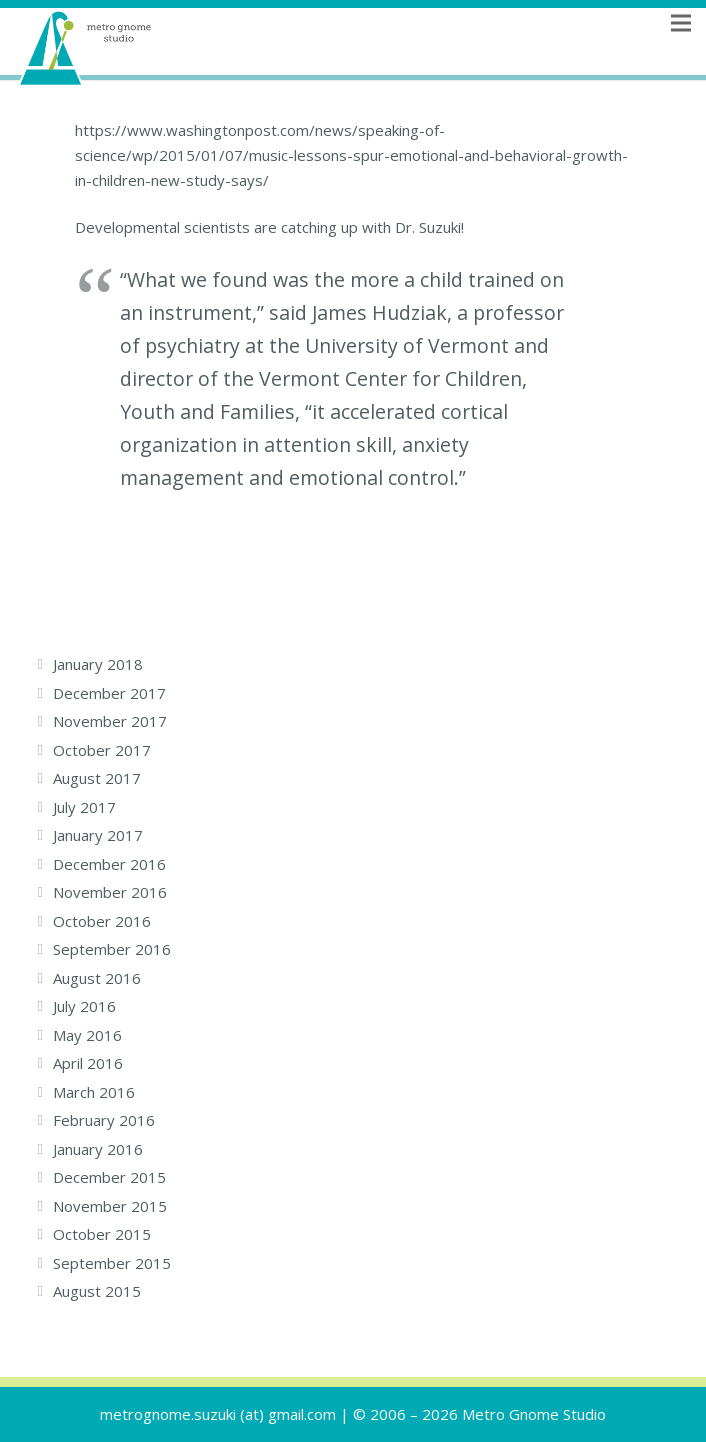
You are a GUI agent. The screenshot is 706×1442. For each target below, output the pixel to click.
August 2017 (97, 778)
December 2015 (109, 1177)
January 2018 (98, 664)
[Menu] (681, 48)
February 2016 (104, 1120)
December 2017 (109, 693)
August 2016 (97, 978)
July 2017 (84, 807)
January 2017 (98, 835)
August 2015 (97, 1291)
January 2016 (98, 1149)
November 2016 (110, 892)
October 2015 (102, 1234)
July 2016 (84, 1006)
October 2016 (102, 921)
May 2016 (87, 1035)
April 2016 (88, 1063)
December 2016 (109, 864)
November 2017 (110, 721)
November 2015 (110, 1206)
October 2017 (102, 750)
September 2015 (112, 1263)
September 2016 (112, 949)
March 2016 (94, 1092)
